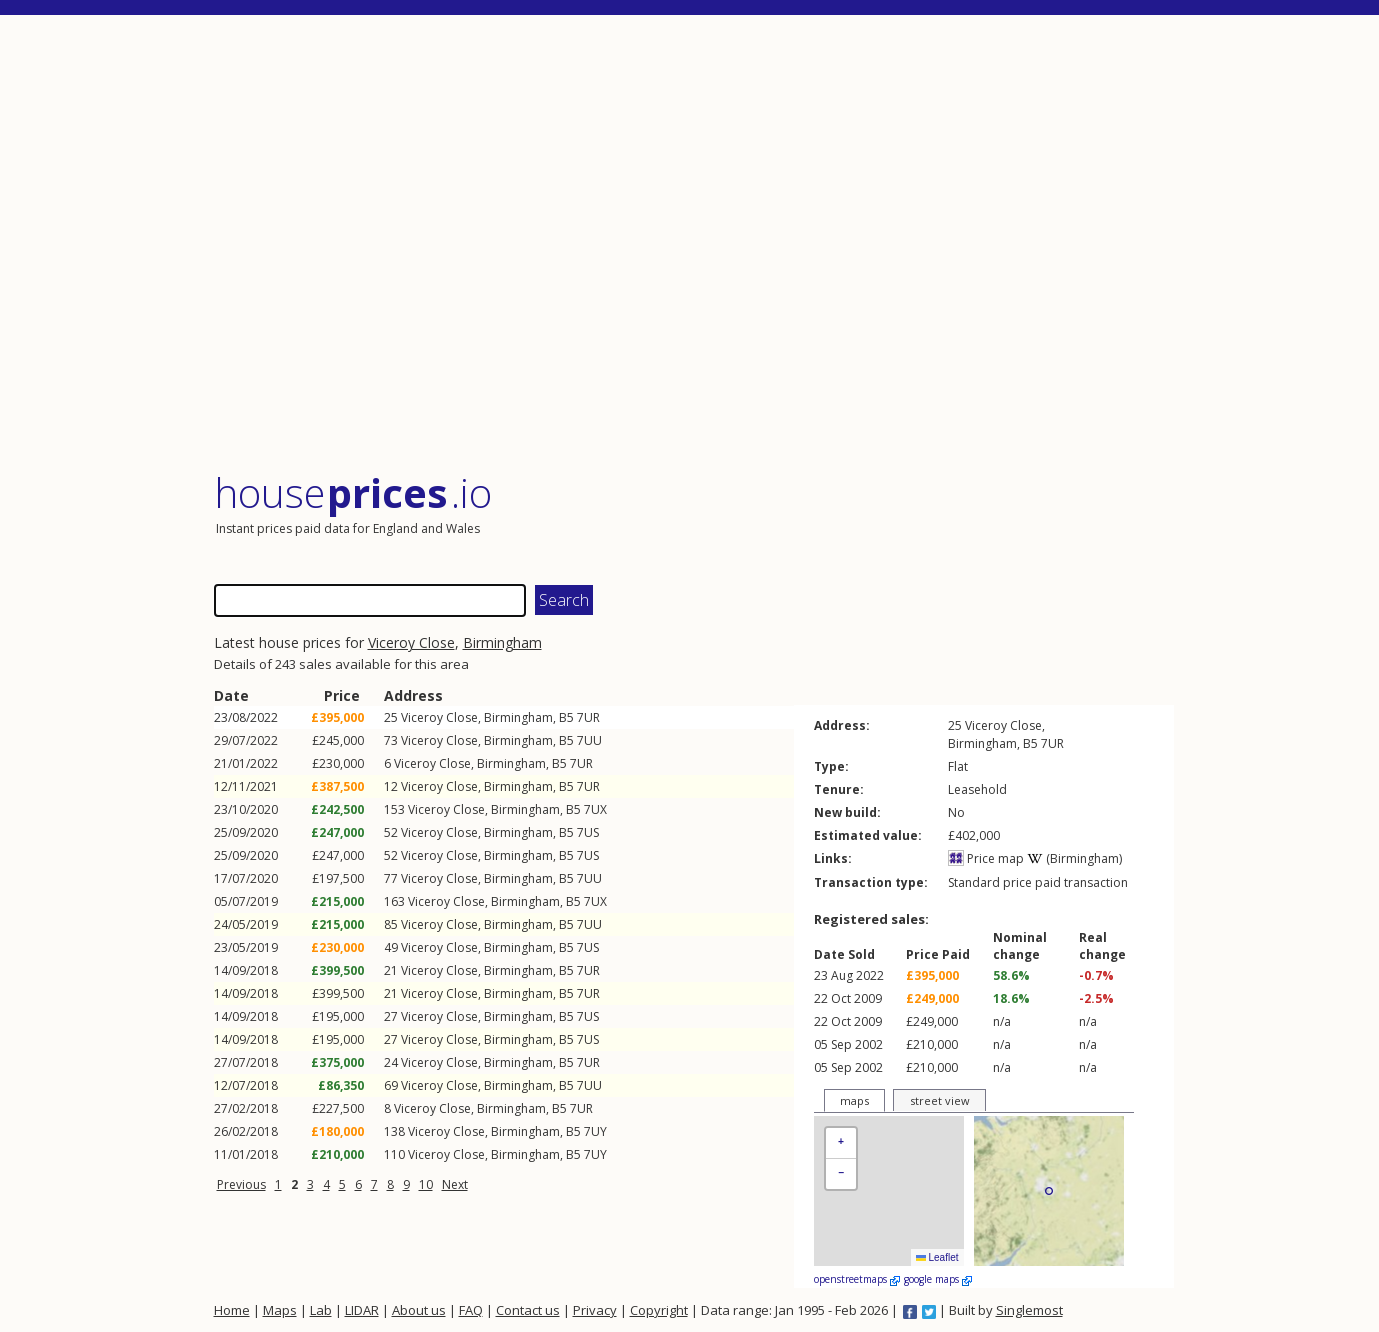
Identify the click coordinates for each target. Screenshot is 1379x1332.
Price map (986, 858)
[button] (841, 1143)
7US (588, 832)
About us (419, 1310)
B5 (566, 717)
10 (426, 1184)
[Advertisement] (694, 244)
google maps (938, 1279)
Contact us (528, 1310)
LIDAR (362, 1310)
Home (232, 1310)
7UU (589, 740)
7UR (588, 717)
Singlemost (1029, 1310)
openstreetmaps (857, 1279)
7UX (595, 809)
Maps (280, 1310)
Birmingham (502, 642)
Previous (241, 1184)
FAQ (471, 1310)
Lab (321, 1310)
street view (940, 1100)
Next (455, 1184)
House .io (353, 492)
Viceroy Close (411, 642)
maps (854, 1100)
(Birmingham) (1074, 858)
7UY (595, 1131)
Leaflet (937, 1257)
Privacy (595, 1310)
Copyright (659, 1310)
